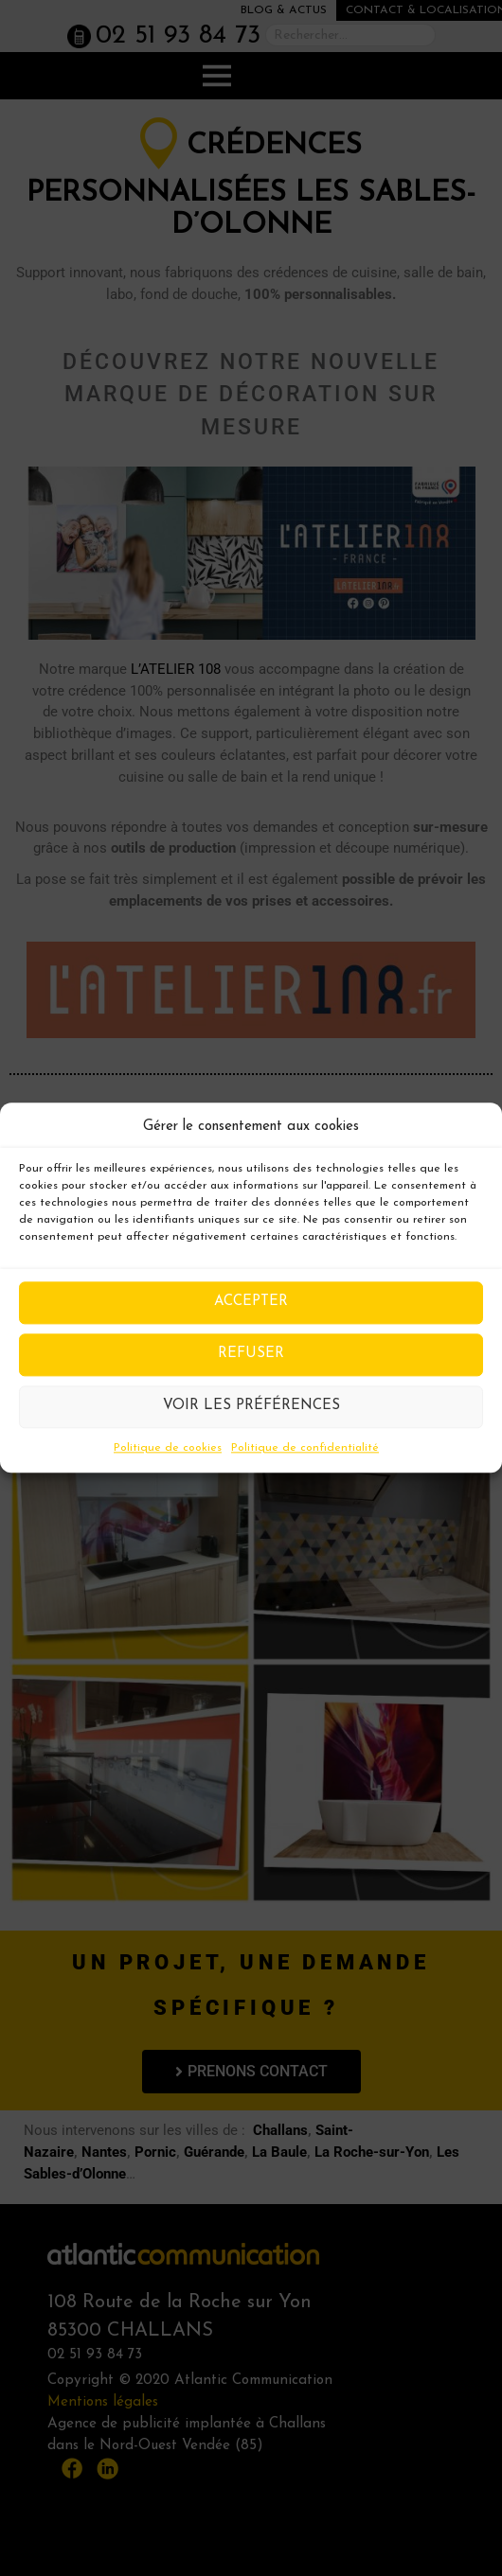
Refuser (251, 1354)
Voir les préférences (251, 1406)
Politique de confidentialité (305, 1448)
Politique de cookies (168, 1448)
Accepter (251, 1302)
